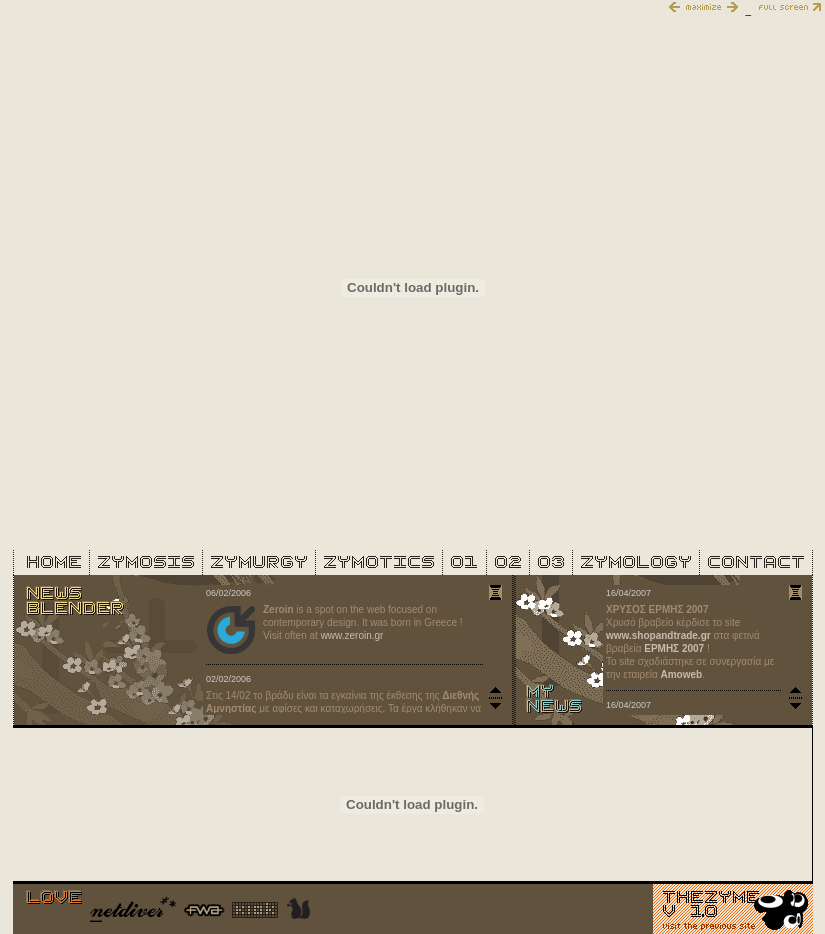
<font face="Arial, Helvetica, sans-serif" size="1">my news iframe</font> (703, 650)
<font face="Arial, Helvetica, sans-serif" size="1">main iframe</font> (413, 287)
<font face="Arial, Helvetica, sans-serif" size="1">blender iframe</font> (353, 650)
